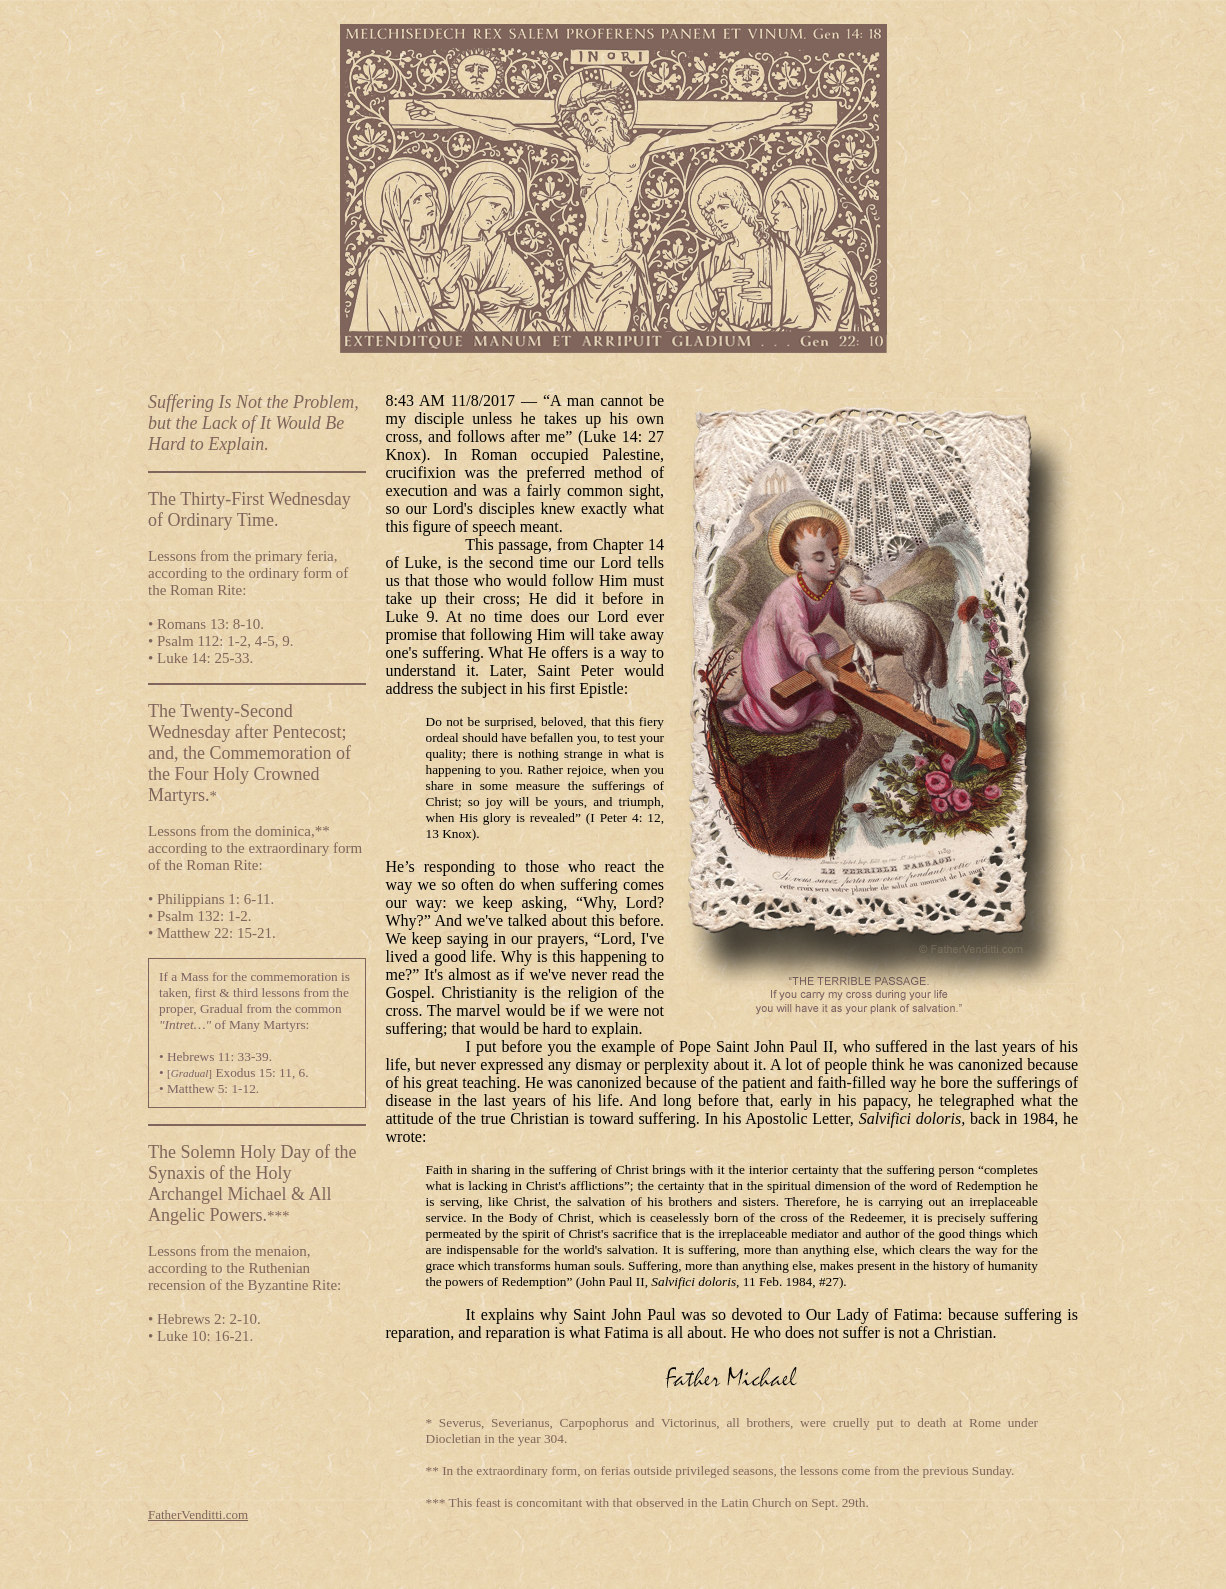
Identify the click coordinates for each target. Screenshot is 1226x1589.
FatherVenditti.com (198, 1514)
